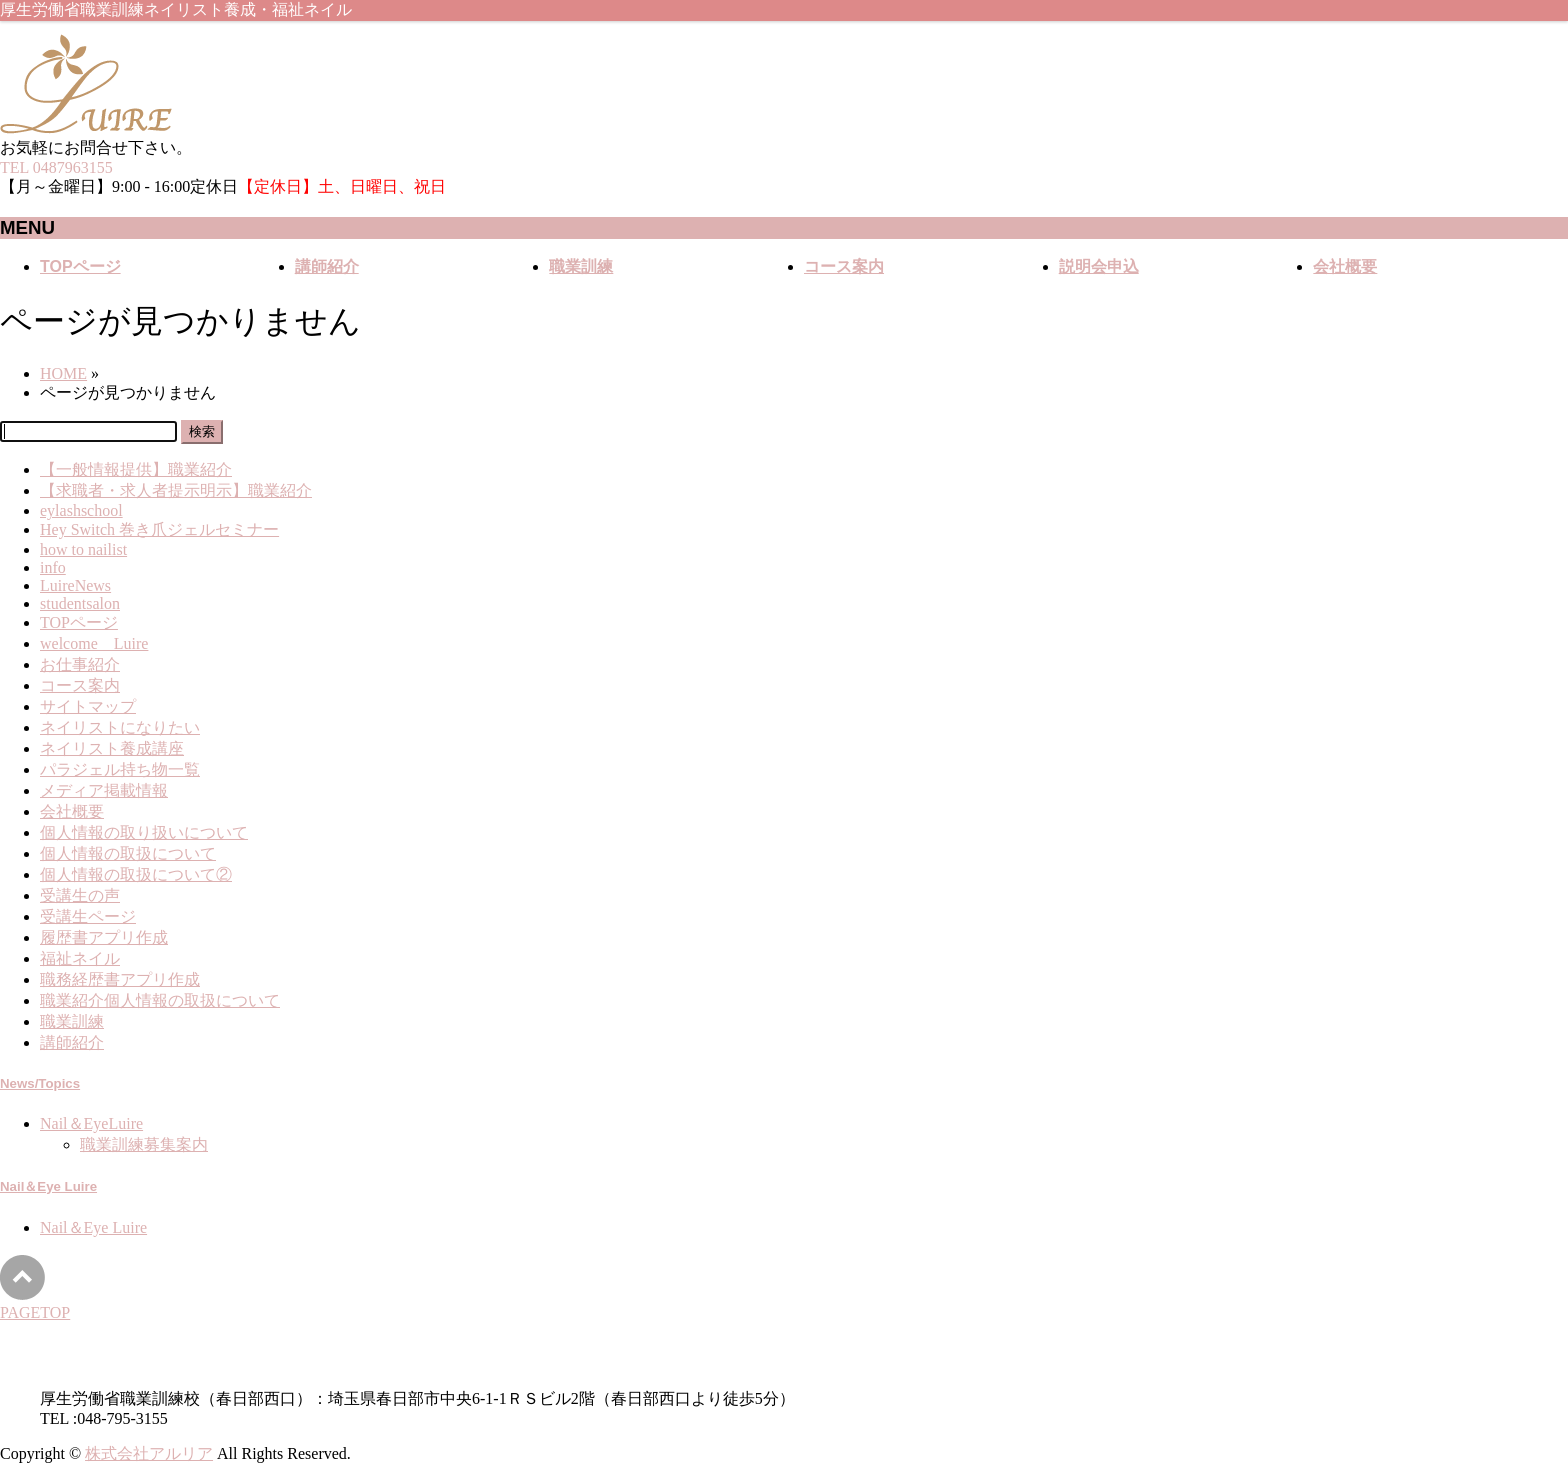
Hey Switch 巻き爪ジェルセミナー (159, 529)
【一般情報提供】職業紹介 (136, 469)
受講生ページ (88, 916)
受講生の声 (80, 895)
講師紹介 (72, 1042)
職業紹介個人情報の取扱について (160, 1000)
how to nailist (83, 549)
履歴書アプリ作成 (104, 937)
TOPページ (79, 622)
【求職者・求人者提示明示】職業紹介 (176, 490)
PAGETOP (35, 1312)
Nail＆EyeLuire (91, 1123)
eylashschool (81, 510)
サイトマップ (88, 706)
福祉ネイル (80, 958)
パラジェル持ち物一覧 (120, 769)
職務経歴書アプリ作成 (120, 979)
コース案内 (80, 685)
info (53, 567)
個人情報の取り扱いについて (144, 832)
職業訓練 (72, 1021)
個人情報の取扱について (128, 853)
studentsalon (80, 603)
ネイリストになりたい (120, 727)
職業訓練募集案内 (144, 1144)
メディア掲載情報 (104, 790)
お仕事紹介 (80, 664)
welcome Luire (94, 643)
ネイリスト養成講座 (112, 748)
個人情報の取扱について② (136, 874)
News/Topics (40, 1083)
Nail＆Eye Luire (48, 1186)
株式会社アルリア (149, 1453)
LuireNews (75, 585)
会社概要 (72, 811)
